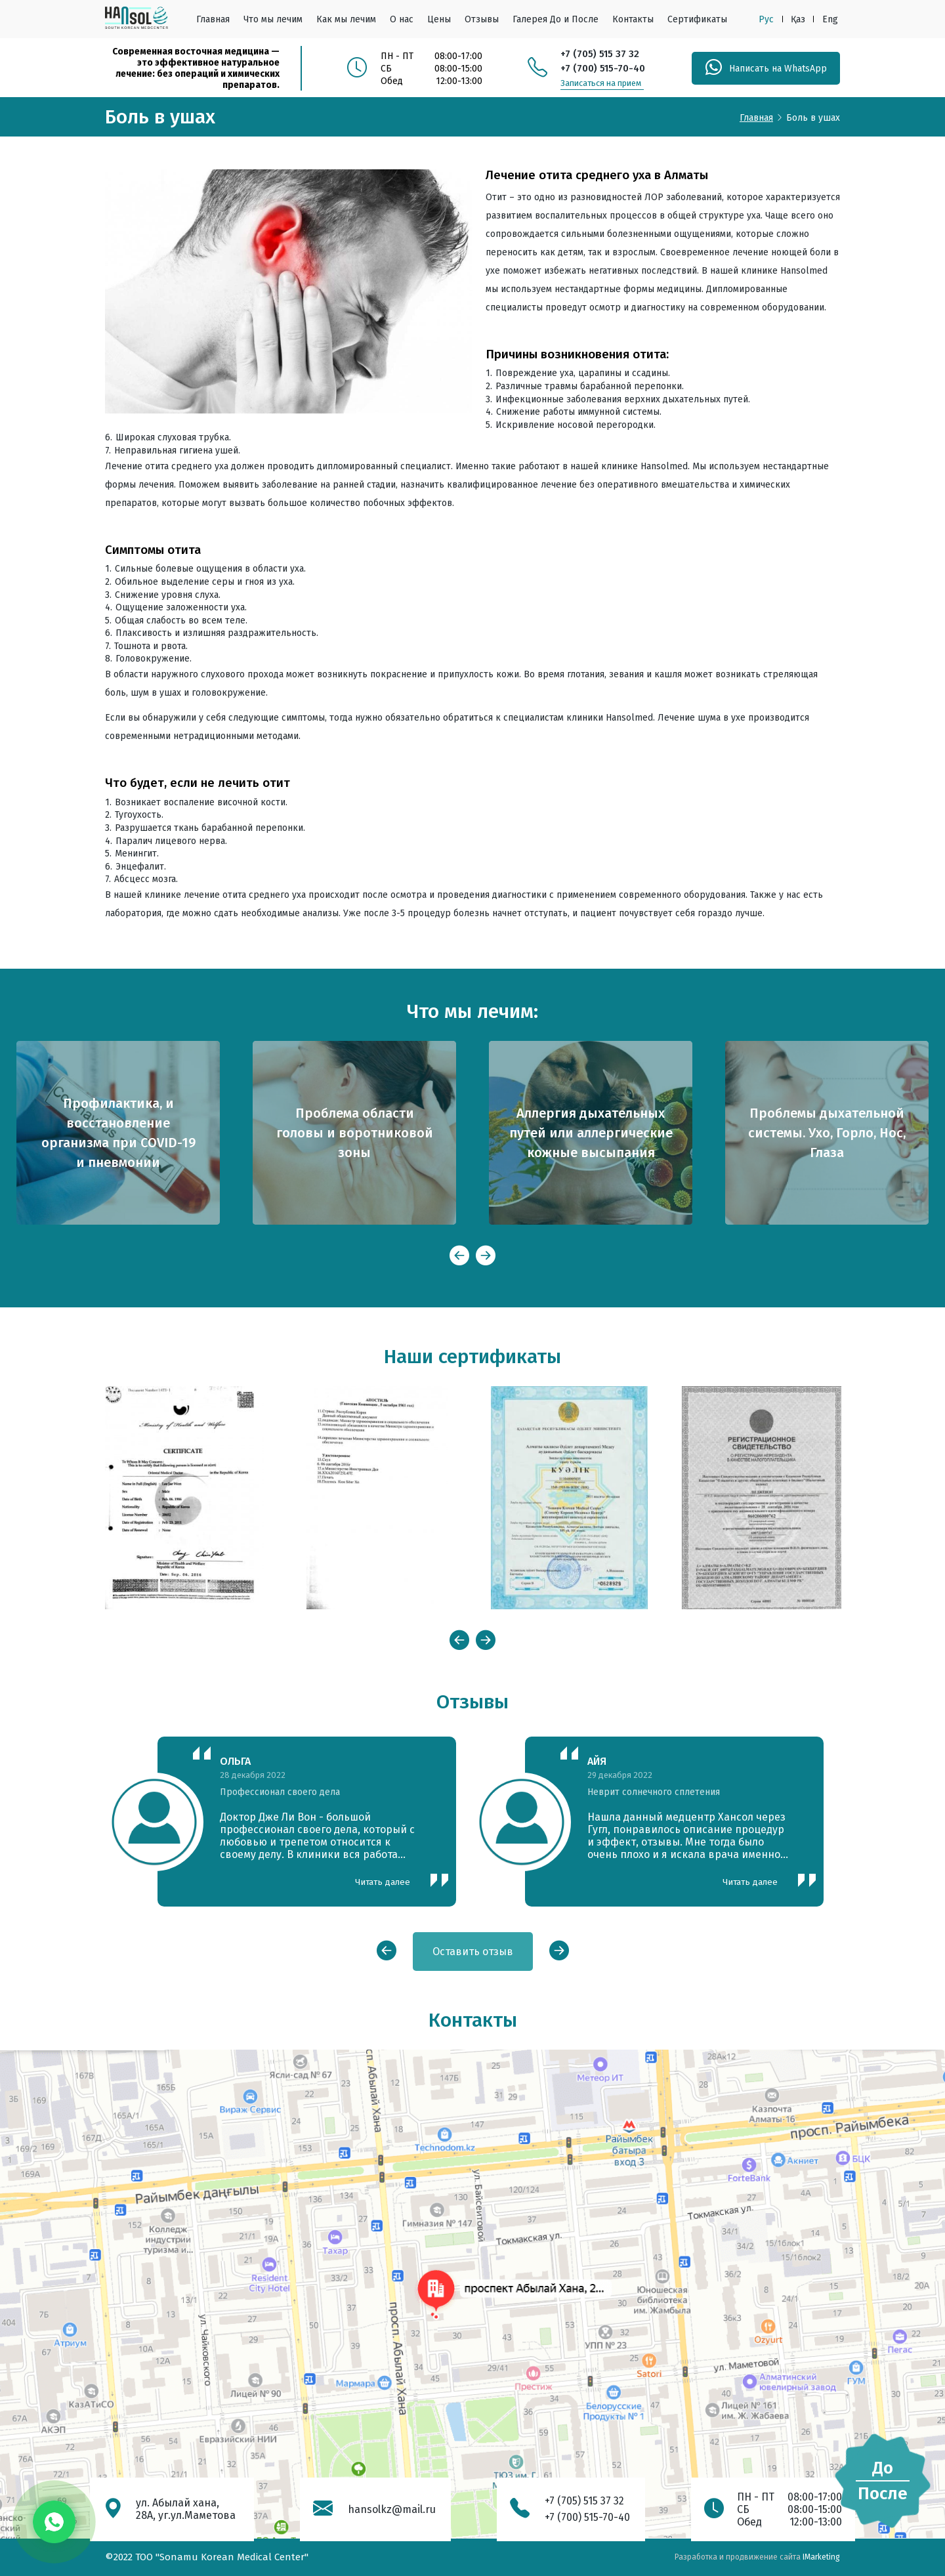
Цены (439, 19)
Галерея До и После (555, 19)
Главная (213, 19)
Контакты (633, 19)
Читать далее (382, 1882)
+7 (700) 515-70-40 (602, 68)
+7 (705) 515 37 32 (599, 54)
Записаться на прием (600, 83)
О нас (401, 19)
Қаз (798, 19)
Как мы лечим (346, 19)
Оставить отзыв (472, 1951)
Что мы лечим (273, 19)
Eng (830, 19)
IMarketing (821, 2557)
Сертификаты (697, 19)
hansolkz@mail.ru (392, 2509)
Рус (766, 19)
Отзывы (482, 19)
